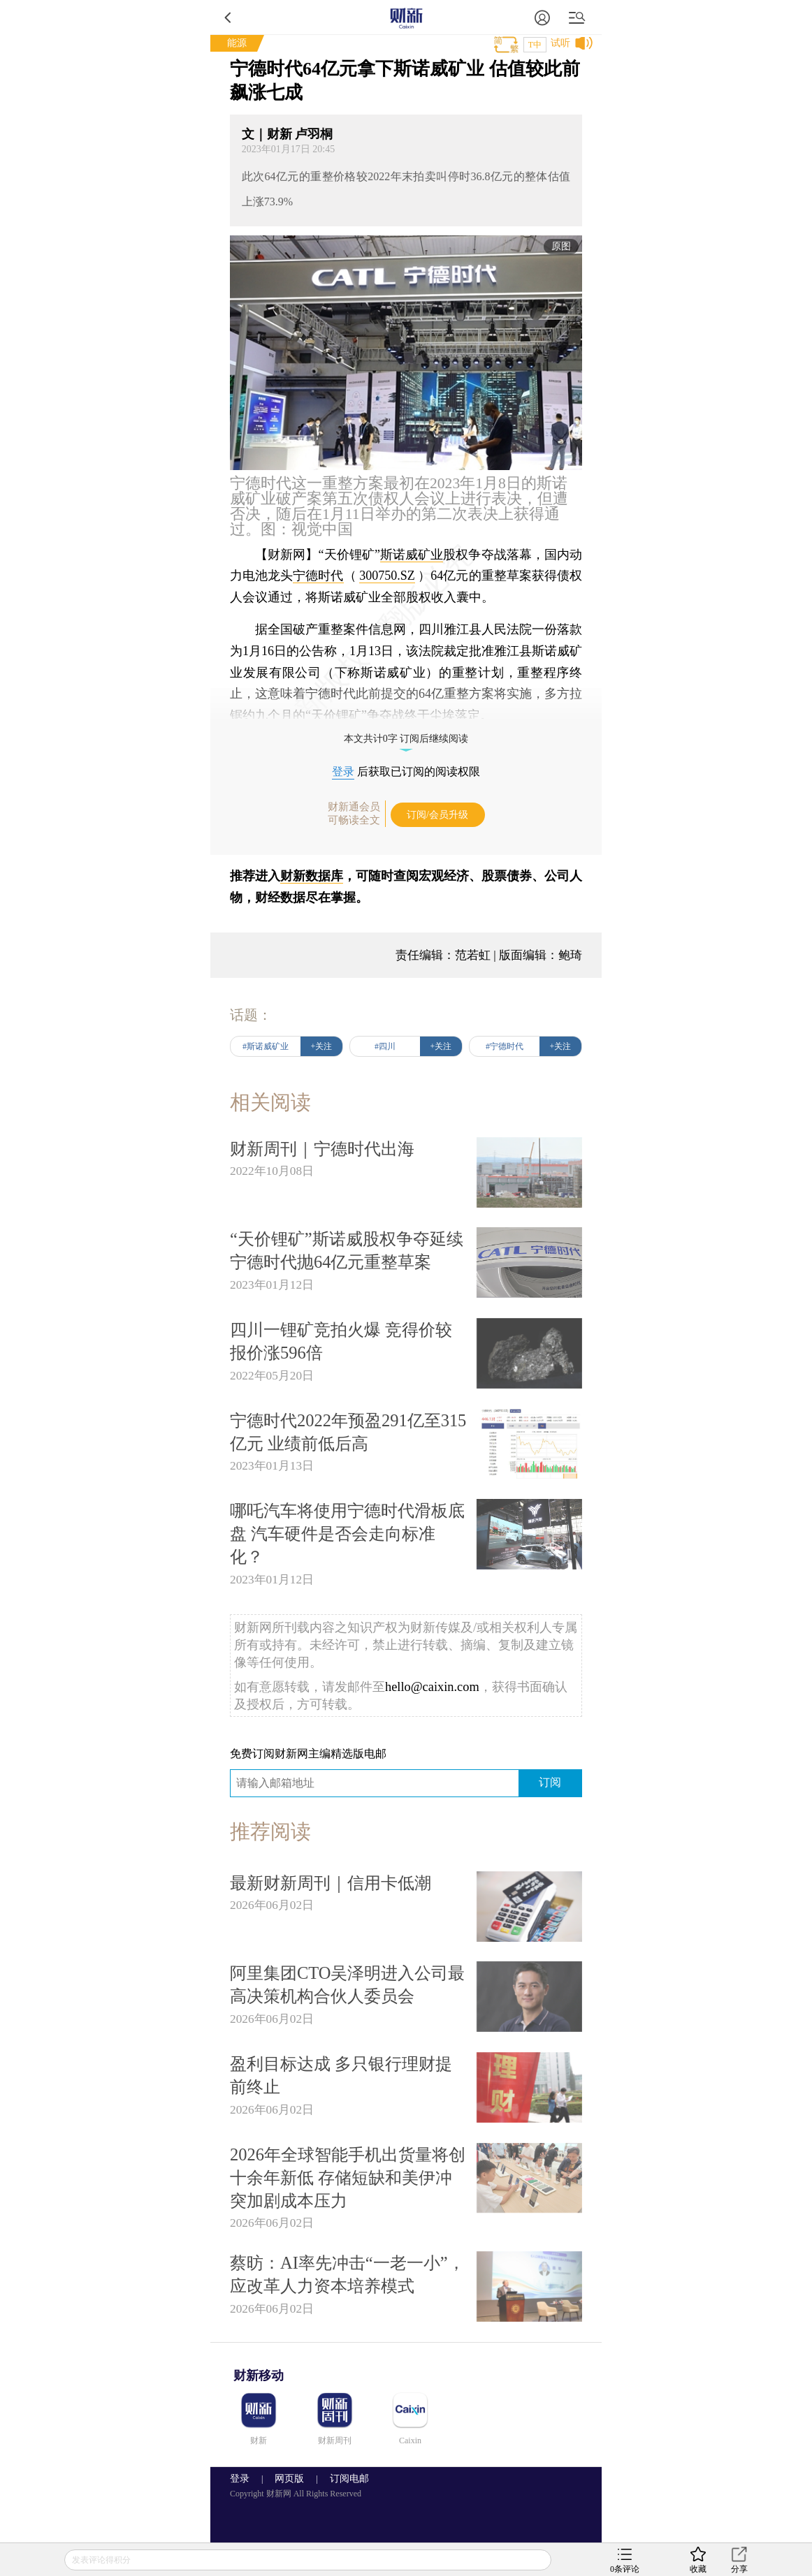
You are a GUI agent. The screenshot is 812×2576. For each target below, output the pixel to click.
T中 (535, 45)
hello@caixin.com (432, 1687)
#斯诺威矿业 (265, 1046)
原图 (561, 246)
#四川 (385, 1046)
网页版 (289, 2478)
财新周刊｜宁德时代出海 (322, 1148)
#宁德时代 (504, 1046)
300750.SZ (387, 576)
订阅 (550, 1782)
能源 (237, 43)
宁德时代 (318, 576)
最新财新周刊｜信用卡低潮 (330, 1882)
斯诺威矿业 (411, 555)
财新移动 (258, 2376)
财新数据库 (311, 876)
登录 (343, 771)
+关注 (322, 1046)
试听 (560, 43)
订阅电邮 (344, 2478)
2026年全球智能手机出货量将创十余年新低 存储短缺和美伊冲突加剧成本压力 (347, 2177)
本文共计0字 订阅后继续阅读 (406, 738)
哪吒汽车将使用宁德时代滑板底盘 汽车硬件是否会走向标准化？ (347, 1533)
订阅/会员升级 (437, 815)
